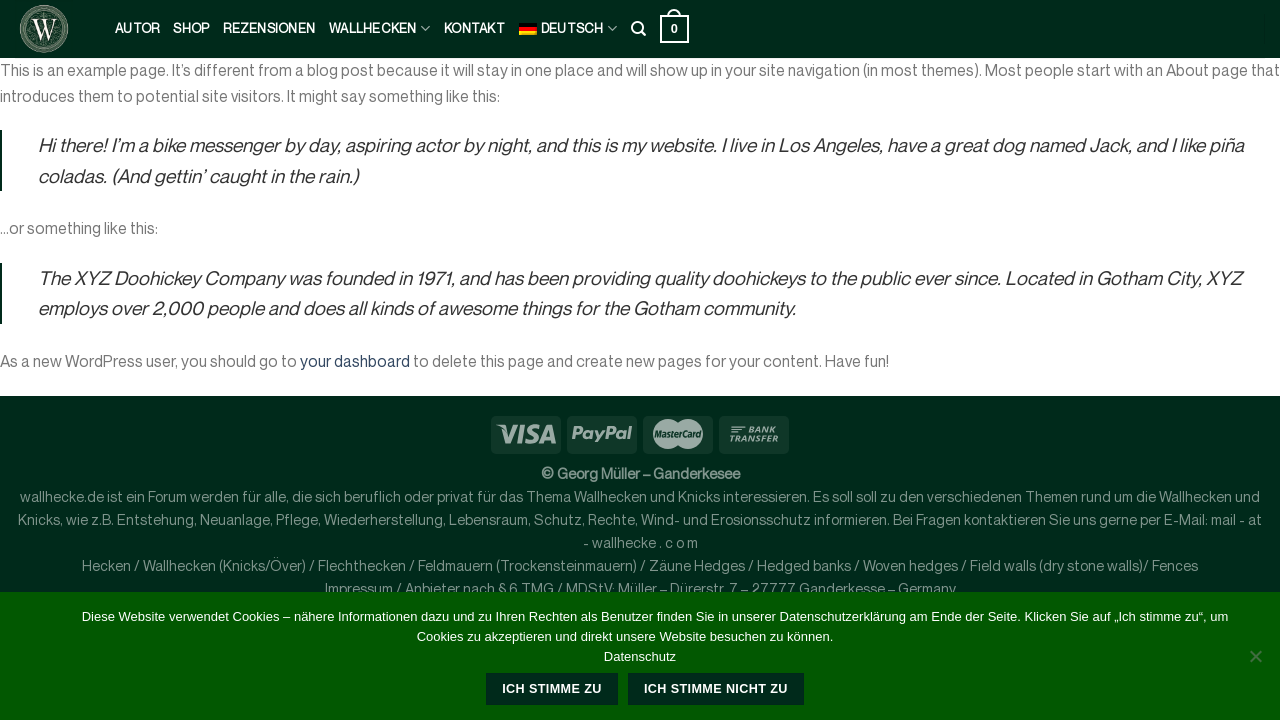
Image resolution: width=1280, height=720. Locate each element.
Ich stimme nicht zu (716, 689)
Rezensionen (269, 28)
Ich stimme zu (551, 689)
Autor (137, 28)
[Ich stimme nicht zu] (1255, 662)
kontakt (474, 28)
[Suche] (638, 29)
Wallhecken (379, 28)
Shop (191, 28)
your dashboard (355, 361)
